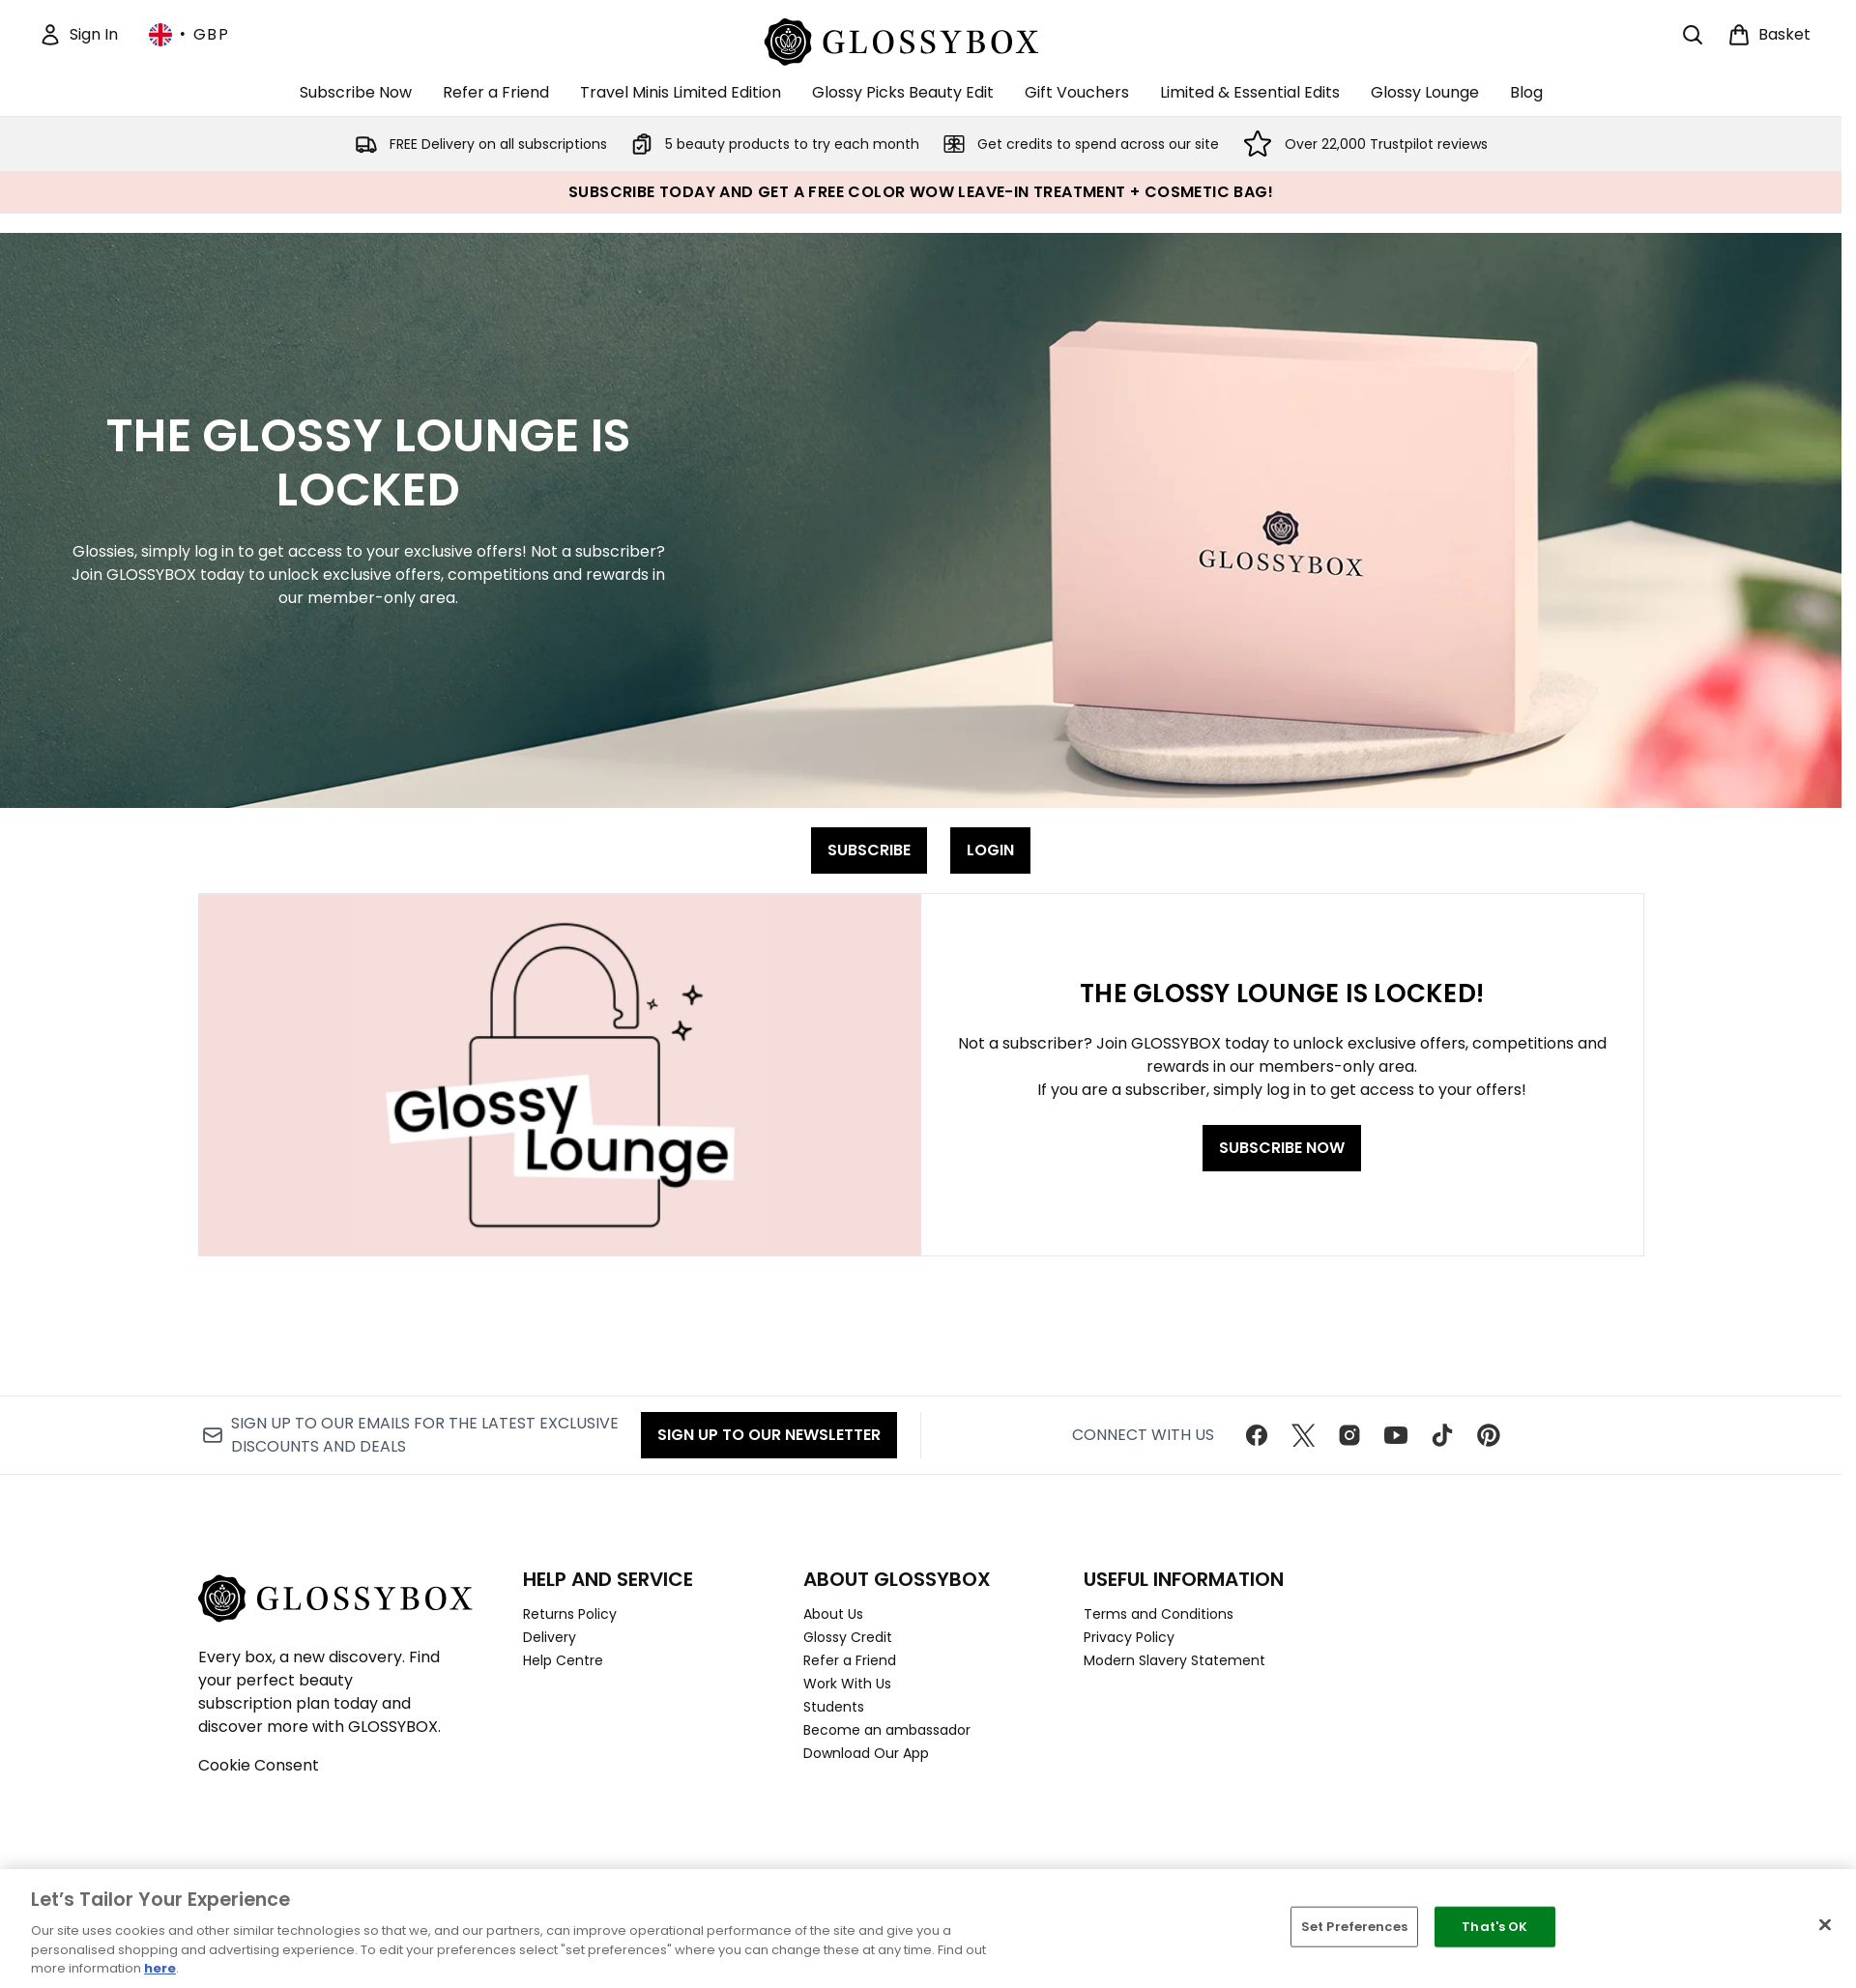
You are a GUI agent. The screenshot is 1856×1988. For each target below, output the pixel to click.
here (160, 1968)
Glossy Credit (847, 1637)
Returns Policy (570, 1614)
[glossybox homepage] (921, 39)
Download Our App (866, 1753)
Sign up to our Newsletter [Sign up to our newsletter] (769, 1435)
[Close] (1825, 1925)
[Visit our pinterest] (1488, 1435)
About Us (833, 1614)
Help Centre (563, 1660)
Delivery (549, 1637)
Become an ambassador (887, 1730)
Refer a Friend (849, 1660)
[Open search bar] (1692, 34)
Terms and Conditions (1158, 1614)
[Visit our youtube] (1396, 1435)
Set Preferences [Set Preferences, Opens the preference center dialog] (1354, 1926)
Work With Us (847, 1683)
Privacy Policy (1129, 1637)
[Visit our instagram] (1349, 1435)
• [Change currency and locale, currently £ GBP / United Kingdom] (189, 34)
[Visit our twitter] (1303, 1435)
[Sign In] (78, 34)
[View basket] (1769, 34)
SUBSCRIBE (869, 850)
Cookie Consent (258, 1765)
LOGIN (990, 850)
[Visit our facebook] (1256, 1435)
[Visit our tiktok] (1442, 1435)
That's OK (1494, 1926)
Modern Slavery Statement (1174, 1660)
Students (833, 1706)
